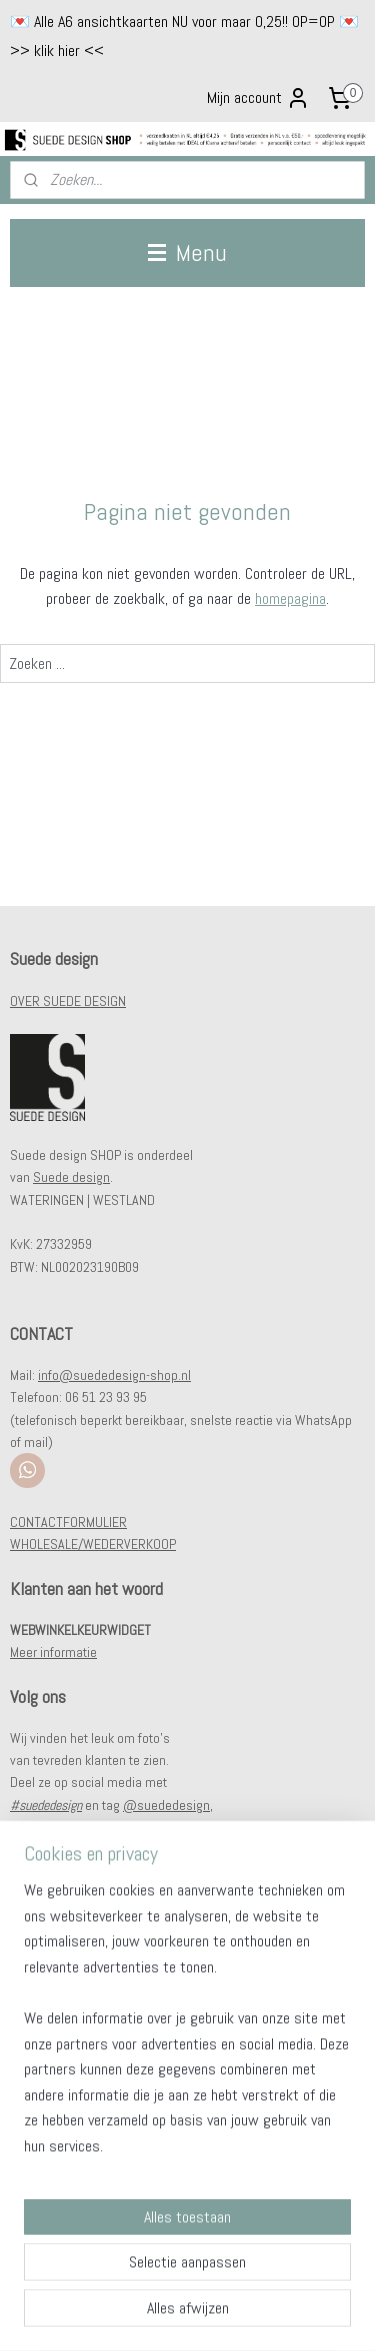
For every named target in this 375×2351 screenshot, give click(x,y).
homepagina (290, 598)
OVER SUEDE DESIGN (68, 1001)
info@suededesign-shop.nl (114, 1375)
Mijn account (258, 98)
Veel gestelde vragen (68, 1970)
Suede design (71, 1177)
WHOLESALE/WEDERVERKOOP (93, 1544)
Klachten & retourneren (73, 2015)
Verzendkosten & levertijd (80, 1993)
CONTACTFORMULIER (68, 1522)
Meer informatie (53, 1652)
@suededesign (166, 1805)
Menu (187, 252)
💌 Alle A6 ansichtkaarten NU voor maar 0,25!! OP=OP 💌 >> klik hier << (184, 36)
